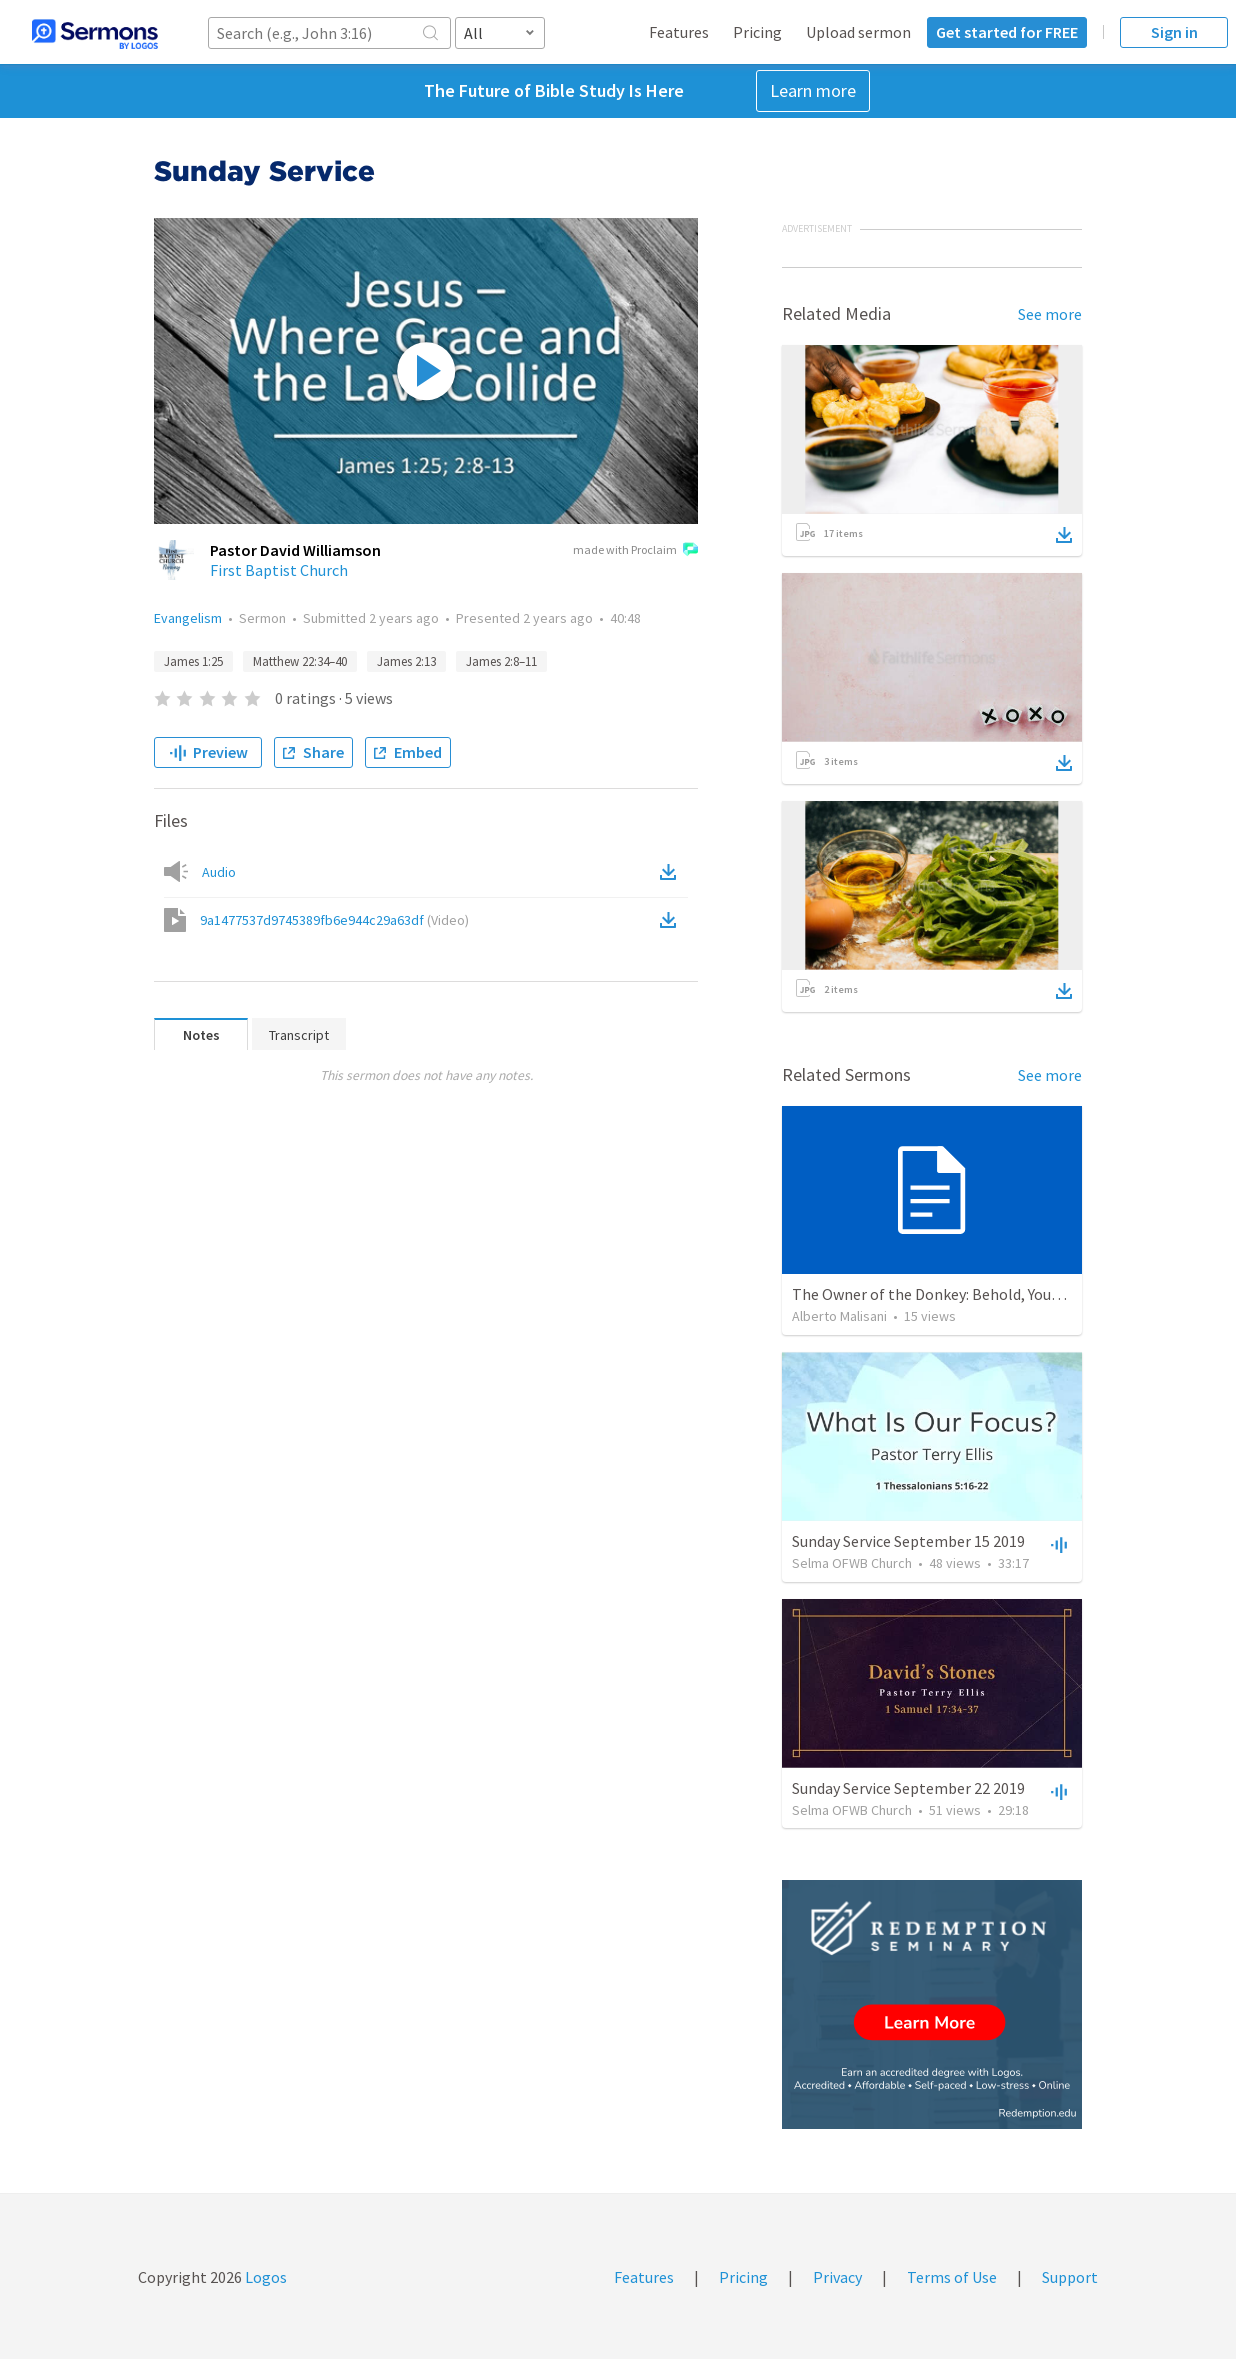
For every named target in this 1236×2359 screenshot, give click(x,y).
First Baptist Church (279, 570)
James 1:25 (193, 661)
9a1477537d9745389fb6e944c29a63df (334, 920)
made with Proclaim (635, 551)
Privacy (837, 2277)
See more (1050, 314)
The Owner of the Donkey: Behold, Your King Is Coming (978, 1294)
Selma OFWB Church (852, 1563)
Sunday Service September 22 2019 (908, 1788)
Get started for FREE (1007, 32)
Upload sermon (858, 32)
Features (679, 32)
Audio (219, 872)
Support (1070, 2277)
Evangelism (188, 618)
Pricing (757, 32)
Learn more (813, 90)
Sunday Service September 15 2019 (908, 1541)
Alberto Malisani (839, 1316)
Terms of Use (952, 2277)
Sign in (1174, 32)
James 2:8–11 (501, 661)
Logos (264, 2277)
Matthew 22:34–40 (300, 661)
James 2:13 (406, 661)
